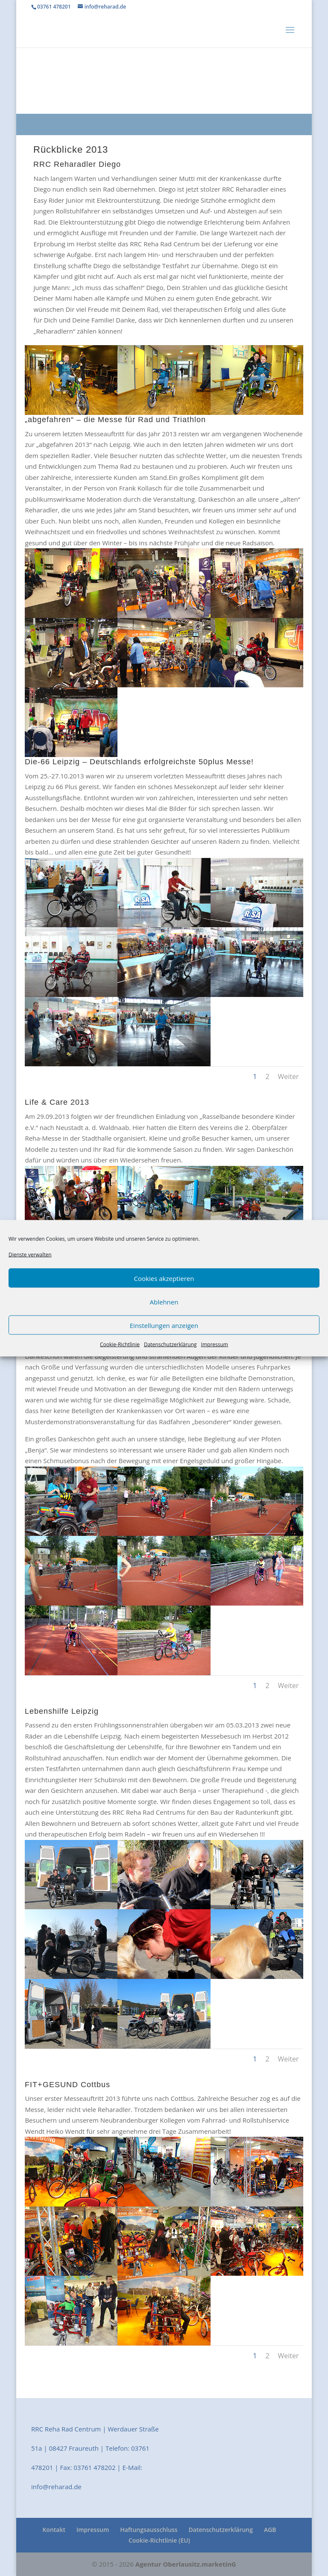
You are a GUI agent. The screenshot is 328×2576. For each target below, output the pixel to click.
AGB (270, 2530)
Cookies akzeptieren (164, 1278)
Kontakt (53, 2530)
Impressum (214, 1344)
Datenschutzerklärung (170, 1344)
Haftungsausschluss (149, 2530)
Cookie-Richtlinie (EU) (159, 2540)
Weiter (288, 1076)
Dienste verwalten (30, 1254)
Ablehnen (164, 1301)
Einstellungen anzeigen (164, 1325)
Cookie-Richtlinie (120, 1344)
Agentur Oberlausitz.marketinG (185, 2564)
